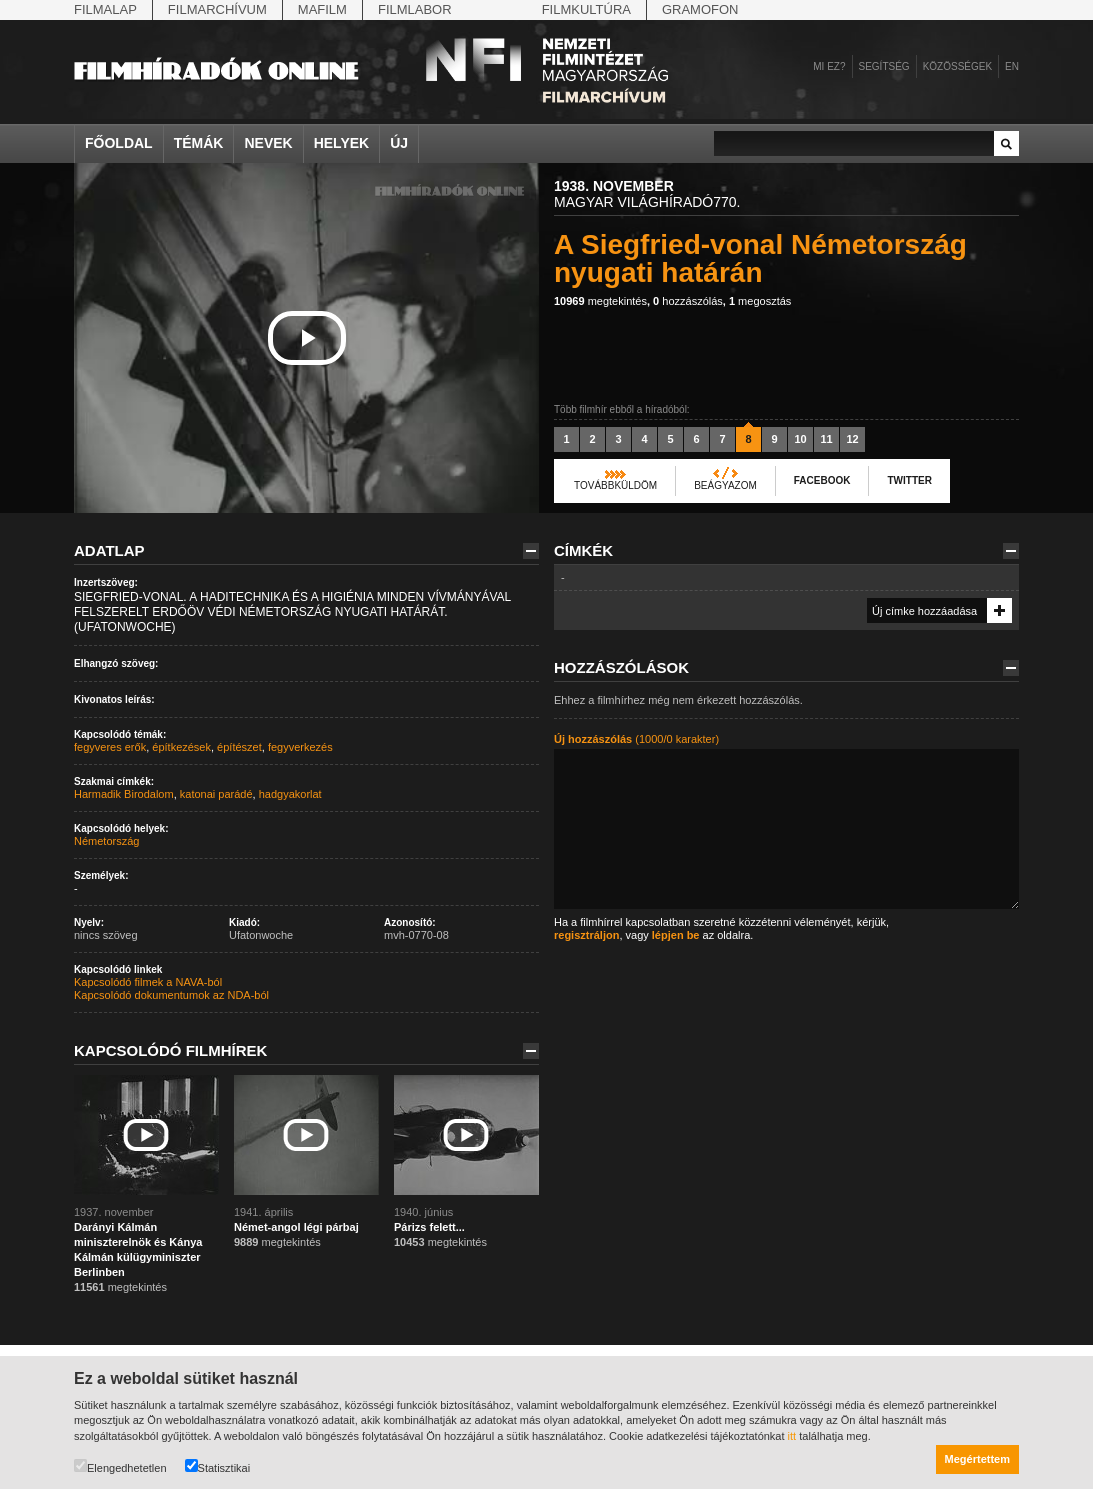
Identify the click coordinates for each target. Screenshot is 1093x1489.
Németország (106, 841)
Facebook (822, 480)
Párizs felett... (429, 1227)
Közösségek (957, 66)
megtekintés (600, 301)
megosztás (760, 301)
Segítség (884, 66)
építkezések (181, 747)
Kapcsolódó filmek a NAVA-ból (148, 982)
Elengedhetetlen (120, 1466)
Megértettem (977, 1459)
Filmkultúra (586, 9)
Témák (199, 143)
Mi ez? (829, 66)
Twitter (909, 480)
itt (792, 1436)
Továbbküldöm (615, 485)
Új (399, 143)
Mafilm (322, 9)
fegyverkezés (300, 747)
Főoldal (119, 143)
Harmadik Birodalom (124, 794)
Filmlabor (415, 9)
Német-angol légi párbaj (296, 1227)
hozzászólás (688, 301)
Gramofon (700, 9)
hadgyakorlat (290, 794)
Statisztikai (218, 1466)
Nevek (268, 143)
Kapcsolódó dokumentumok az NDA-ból (171, 995)
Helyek (342, 143)
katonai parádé (216, 794)
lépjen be (676, 935)
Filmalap (105, 9)
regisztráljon (586, 935)
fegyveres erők (110, 747)
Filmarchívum (217, 9)
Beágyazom (725, 485)
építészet (239, 747)
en (1012, 66)
